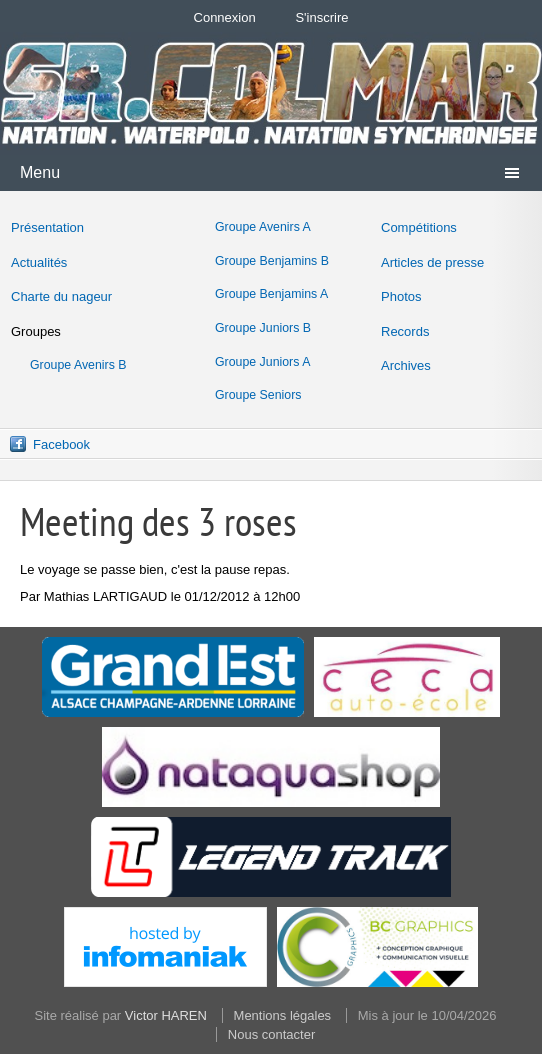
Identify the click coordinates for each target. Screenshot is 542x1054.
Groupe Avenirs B (78, 365)
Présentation (47, 227)
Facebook (61, 444)
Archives (406, 365)
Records (405, 331)
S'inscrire (321, 17)
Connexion (225, 17)
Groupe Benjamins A (271, 294)
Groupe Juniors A (262, 362)
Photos (401, 296)
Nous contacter (271, 1034)
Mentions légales (283, 1015)
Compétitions (419, 227)
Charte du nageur (61, 296)
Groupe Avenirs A (263, 227)
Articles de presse (432, 262)
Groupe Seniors (258, 395)
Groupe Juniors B (263, 328)
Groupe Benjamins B (272, 261)
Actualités (39, 262)
